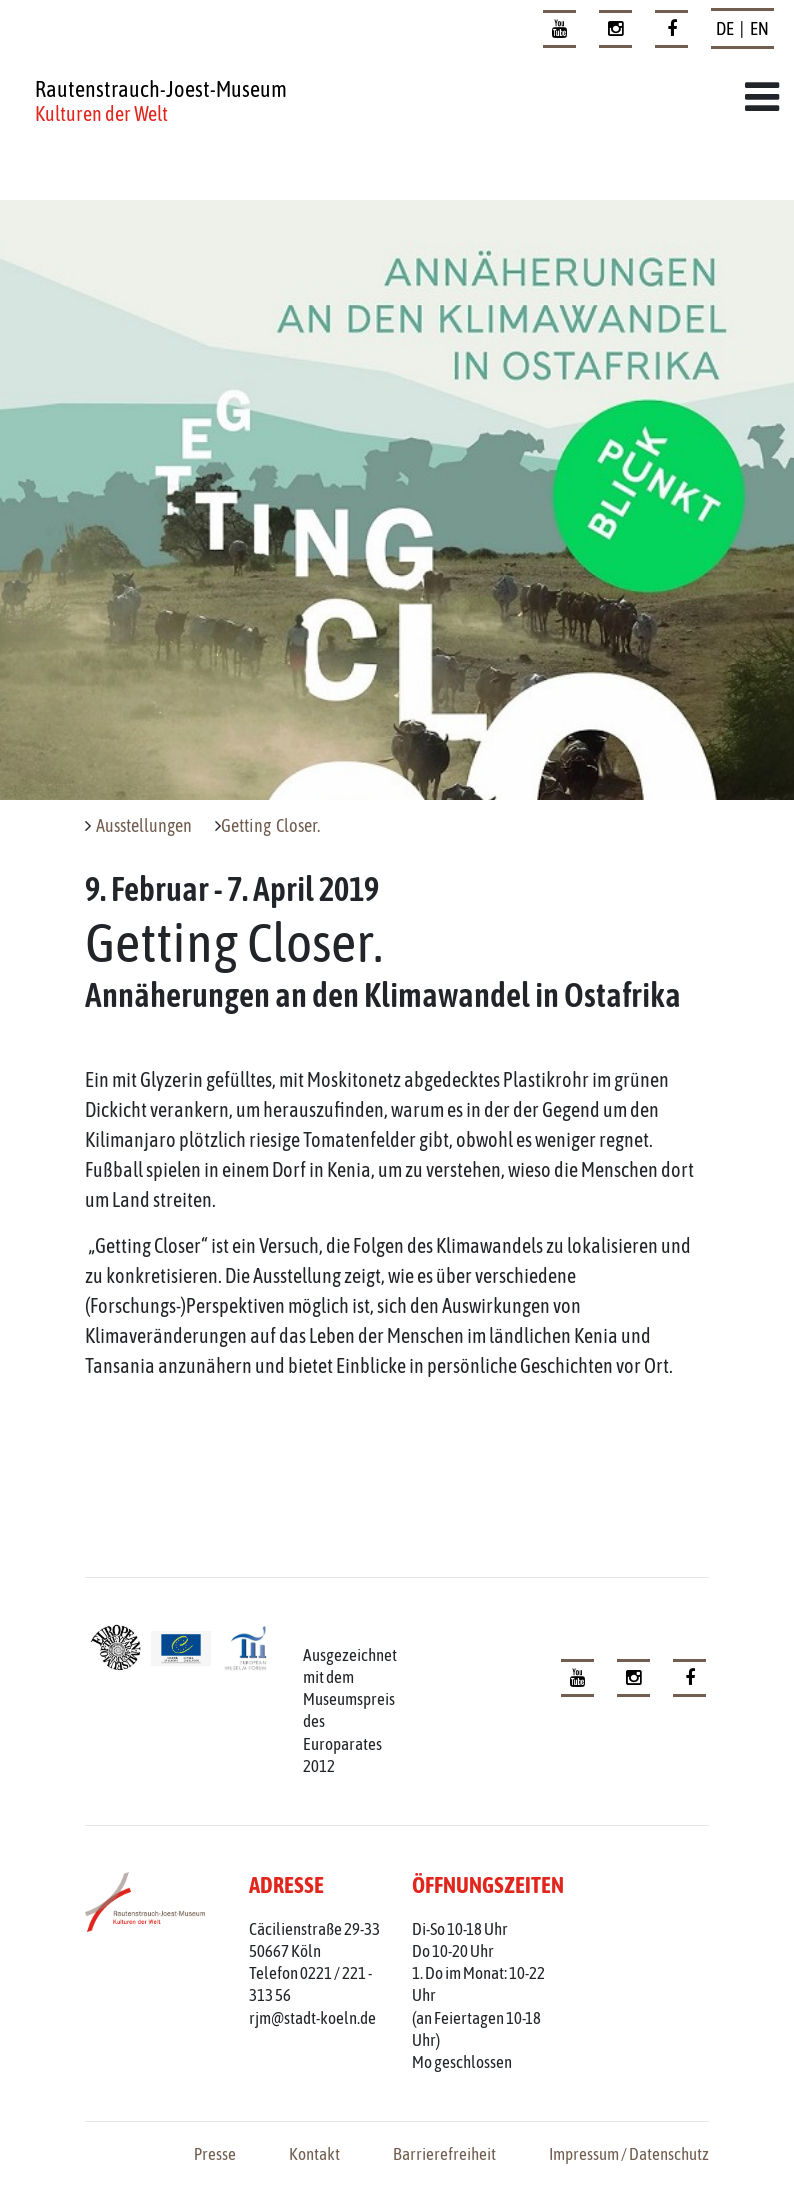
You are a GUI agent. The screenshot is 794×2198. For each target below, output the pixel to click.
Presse (215, 2154)
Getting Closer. (270, 826)
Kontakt (314, 2154)
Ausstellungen (144, 826)
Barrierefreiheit (444, 2154)
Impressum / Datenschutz (629, 2154)
